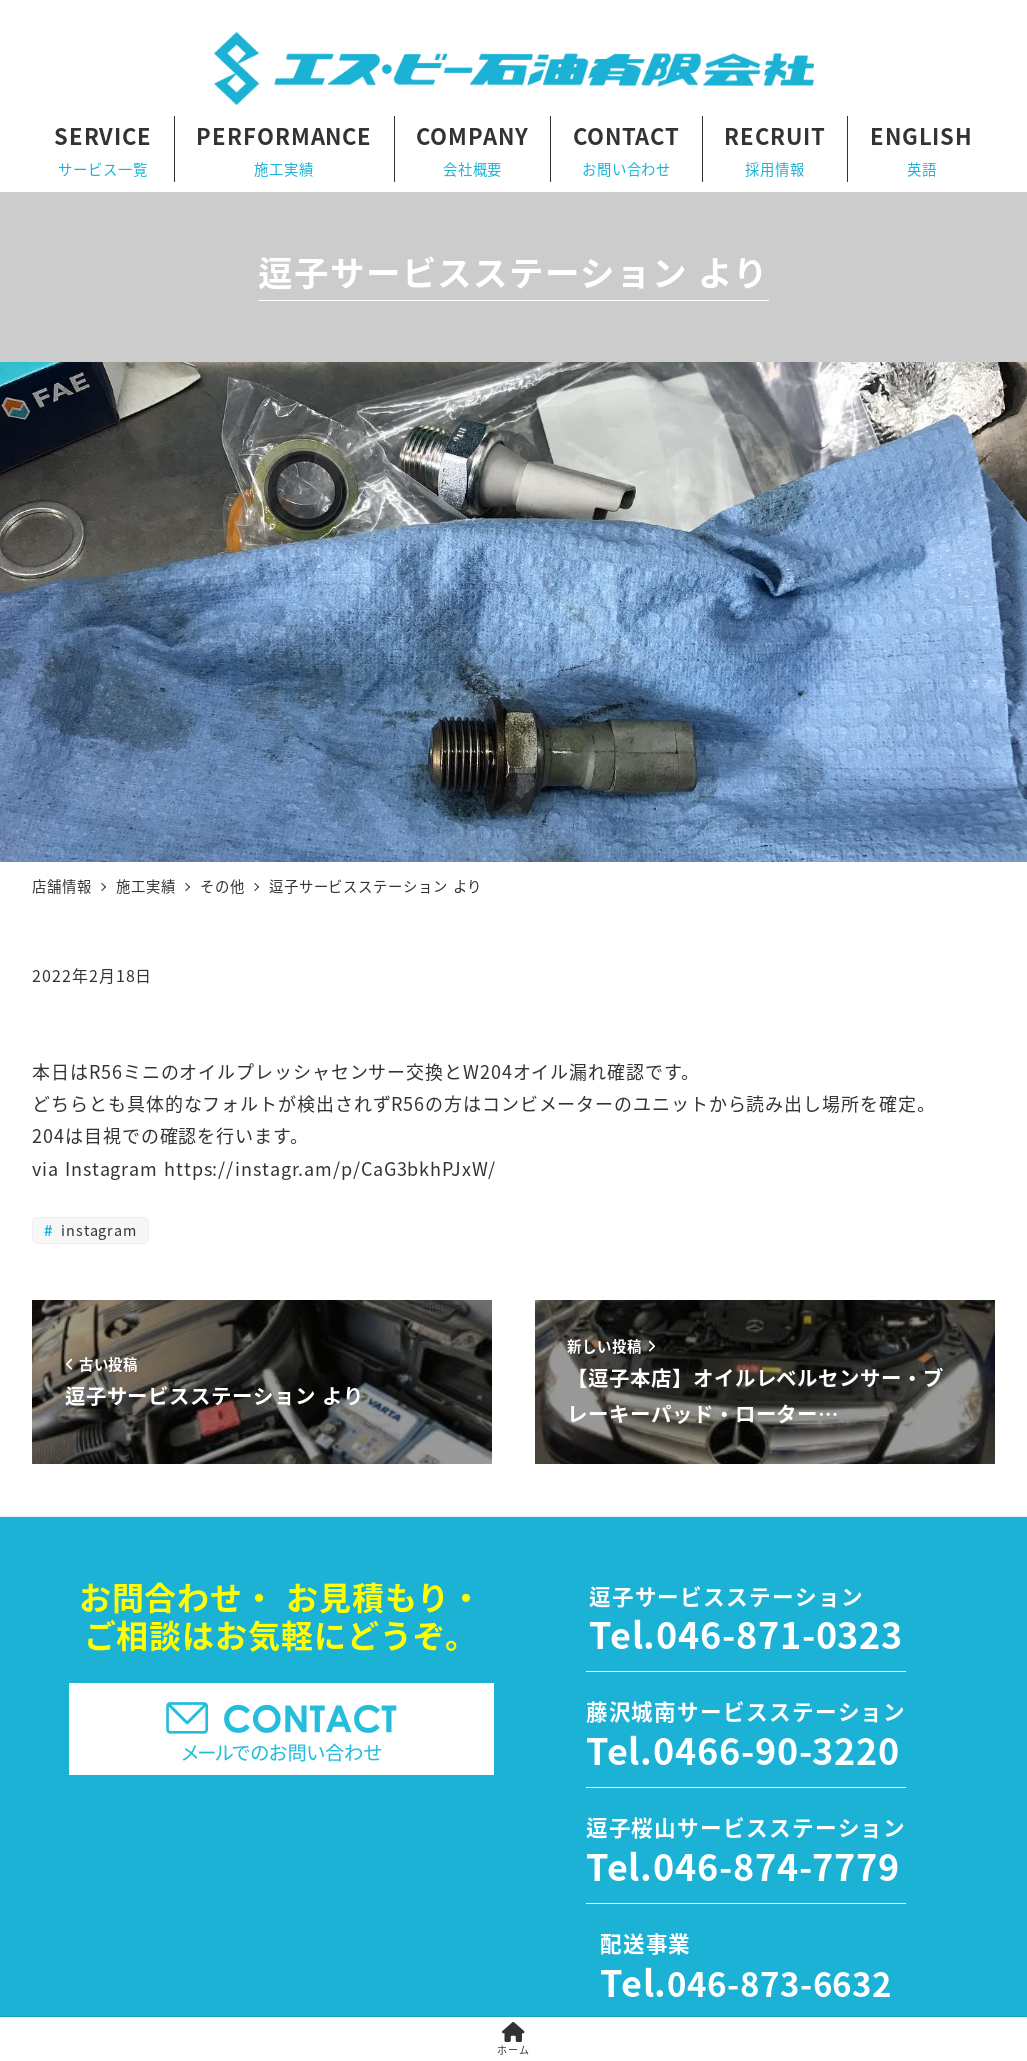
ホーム (513, 2039)
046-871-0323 (779, 1633)
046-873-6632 (779, 1983)
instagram (96, 1229)
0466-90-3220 (776, 1749)
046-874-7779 (776, 1865)
